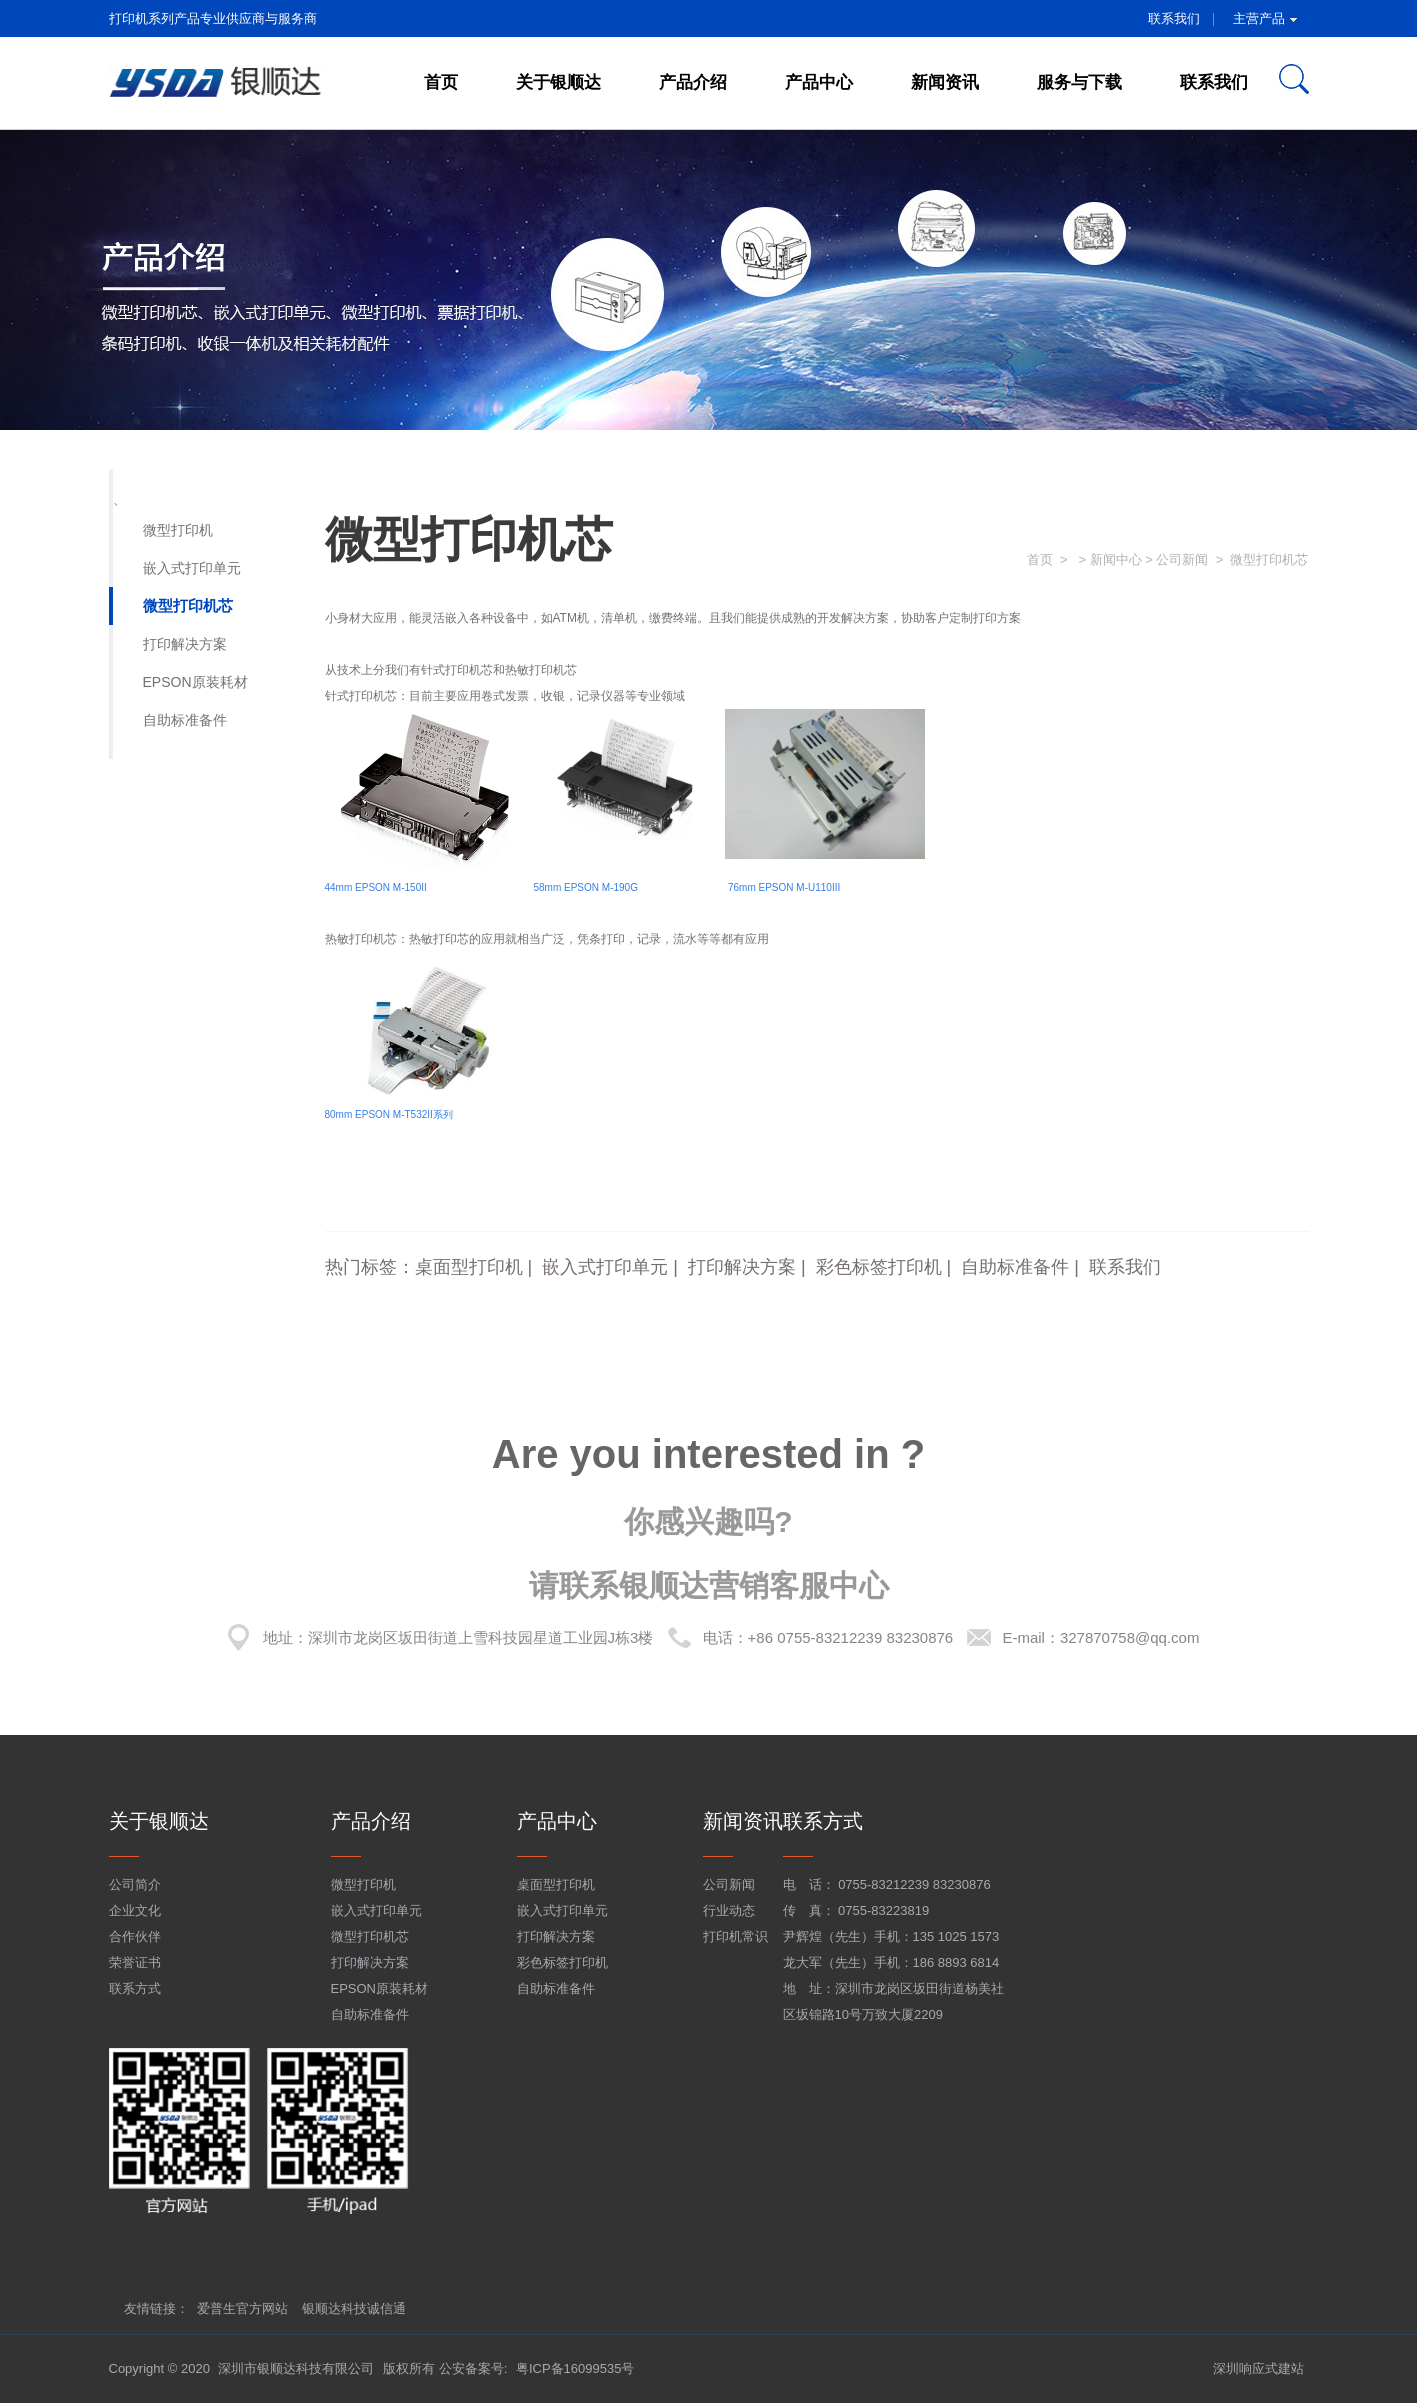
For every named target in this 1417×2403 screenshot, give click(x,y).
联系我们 (1174, 18)
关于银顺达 (558, 82)
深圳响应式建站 (1258, 2368)
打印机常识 (735, 1936)
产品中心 (819, 82)
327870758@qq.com (1130, 1637)
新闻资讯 (945, 82)
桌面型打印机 (469, 1267)
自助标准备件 (185, 720)
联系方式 (135, 1988)
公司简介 (135, 1884)
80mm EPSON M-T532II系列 (389, 1114)
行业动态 (729, 1910)
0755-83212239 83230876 (914, 1884)
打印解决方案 (185, 644)
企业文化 (135, 1910)
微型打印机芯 (188, 605)
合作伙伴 (135, 1936)
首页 (441, 82)
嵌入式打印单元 (192, 568)
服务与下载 (1079, 82)
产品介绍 (693, 82)
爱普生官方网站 (242, 2308)
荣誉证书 (135, 1962)
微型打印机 (178, 530)
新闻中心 (1116, 559)
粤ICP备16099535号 (575, 2368)
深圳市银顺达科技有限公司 (296, 2368)
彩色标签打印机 (879, 1267)
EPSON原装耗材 (195, 682)
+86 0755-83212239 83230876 (851, 1637)
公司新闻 (729, 1884)
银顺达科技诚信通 (354, 2308)
